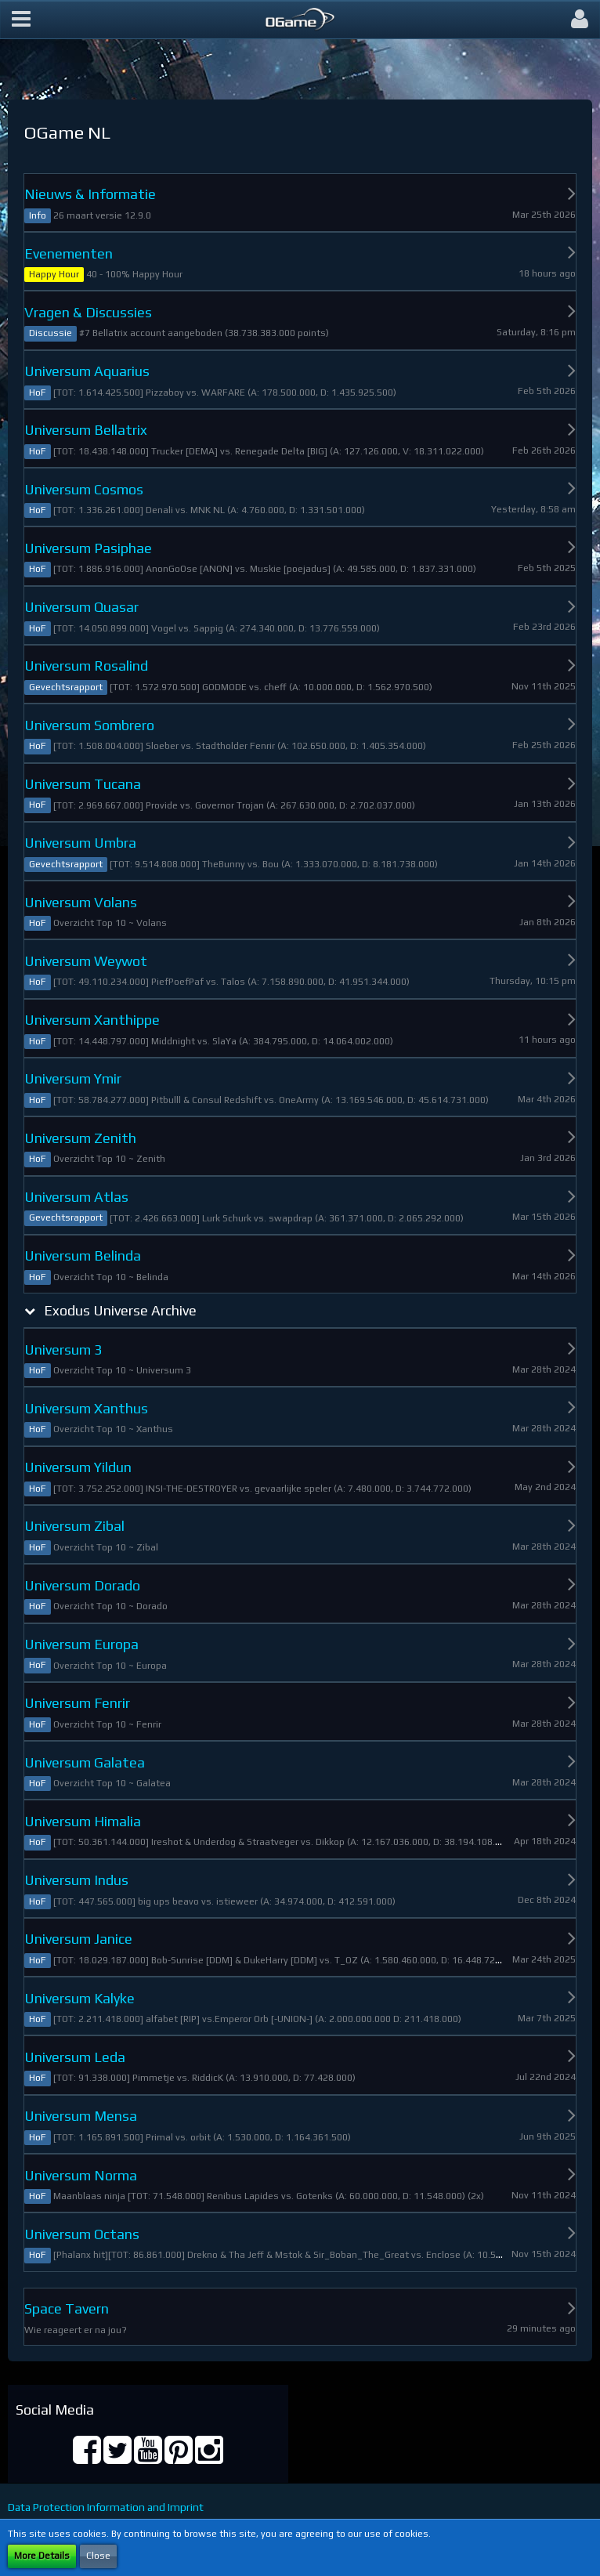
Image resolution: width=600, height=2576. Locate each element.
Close (98, 2555)
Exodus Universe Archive (120, 1310)
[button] (21, 19)
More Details (42, 2555)
